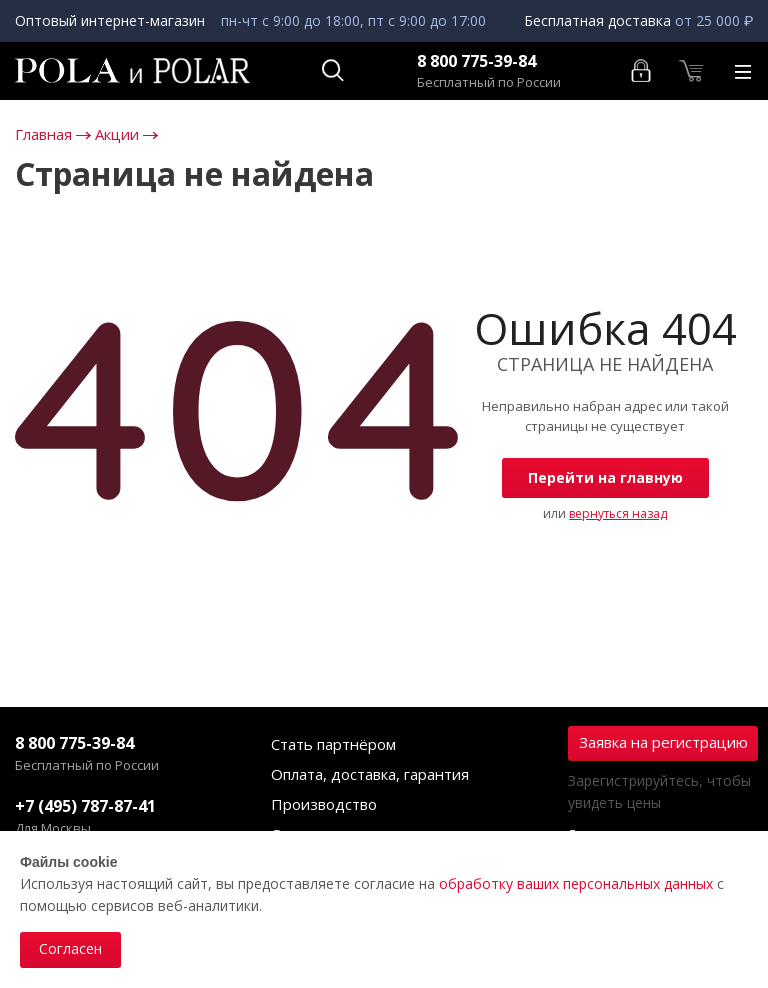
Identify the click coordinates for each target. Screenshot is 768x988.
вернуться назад (618, 513)
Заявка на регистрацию (663, 742)
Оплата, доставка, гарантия (370, 774)
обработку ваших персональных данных (576, 883)
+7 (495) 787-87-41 (85, 806)
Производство (324, 804)
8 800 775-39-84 (476, 61)
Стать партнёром (333, 744)
